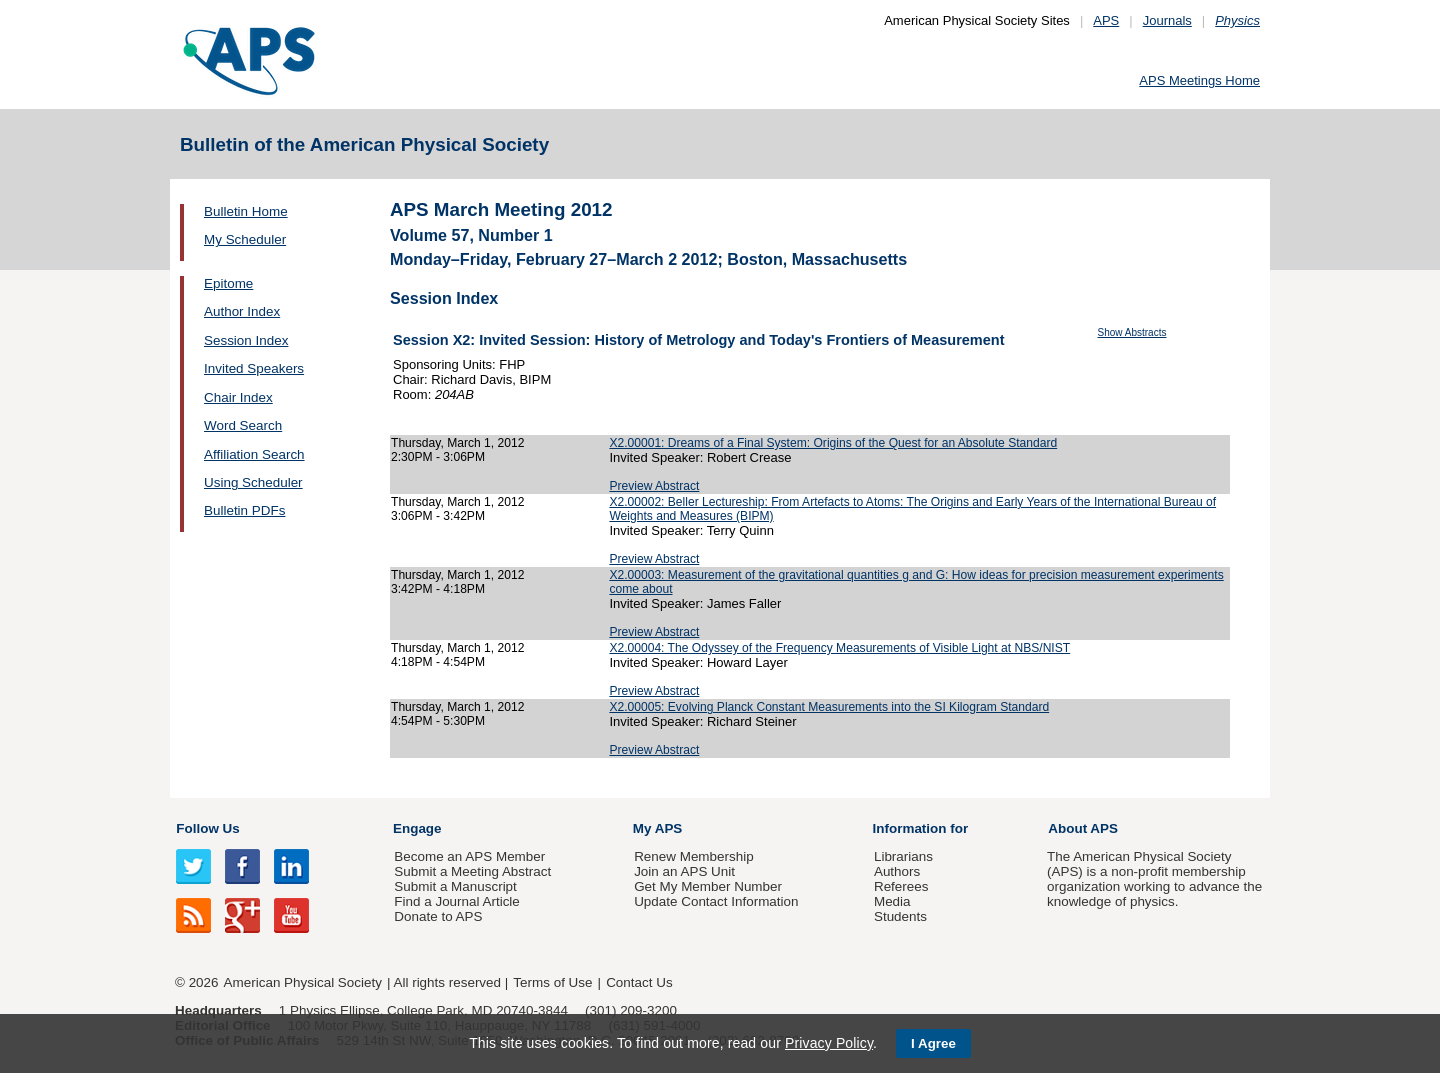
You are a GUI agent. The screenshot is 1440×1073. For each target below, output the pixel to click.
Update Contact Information (716, 901)
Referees (901, 886)
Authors (897, 871)
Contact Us (639, 982)
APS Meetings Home (1199, 80)
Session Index (246, 340)
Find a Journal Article (456, 901)
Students (900, 916)
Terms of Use (552, 982)
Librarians (903, 856)
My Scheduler (245, 239)
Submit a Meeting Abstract (472, 871)
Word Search (243, 425)
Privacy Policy (829, 1043)
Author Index (242, 311)
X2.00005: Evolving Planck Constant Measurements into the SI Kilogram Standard (829, 707)
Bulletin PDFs (244, 510)
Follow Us (207, 828)
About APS (1083, 828)
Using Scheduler (253, 482)
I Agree (933, 1043)
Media (892, 901)
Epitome (228, 283)
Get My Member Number (708, 886)
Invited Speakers (254, 368)
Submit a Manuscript (455, 886)
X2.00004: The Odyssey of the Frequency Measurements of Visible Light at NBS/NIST (839, 648)
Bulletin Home (246, 211)
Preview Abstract (654, 486)
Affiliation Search (254, 454)
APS (1106, 20)
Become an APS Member (469, 856)
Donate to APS (438, 916)
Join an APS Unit (684, 871)
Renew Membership (694, 856)
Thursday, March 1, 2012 (457, 443)
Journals (1167, 20)
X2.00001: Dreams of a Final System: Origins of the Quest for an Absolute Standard (833, 443)
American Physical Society (303, 982)
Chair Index (238, 397)
